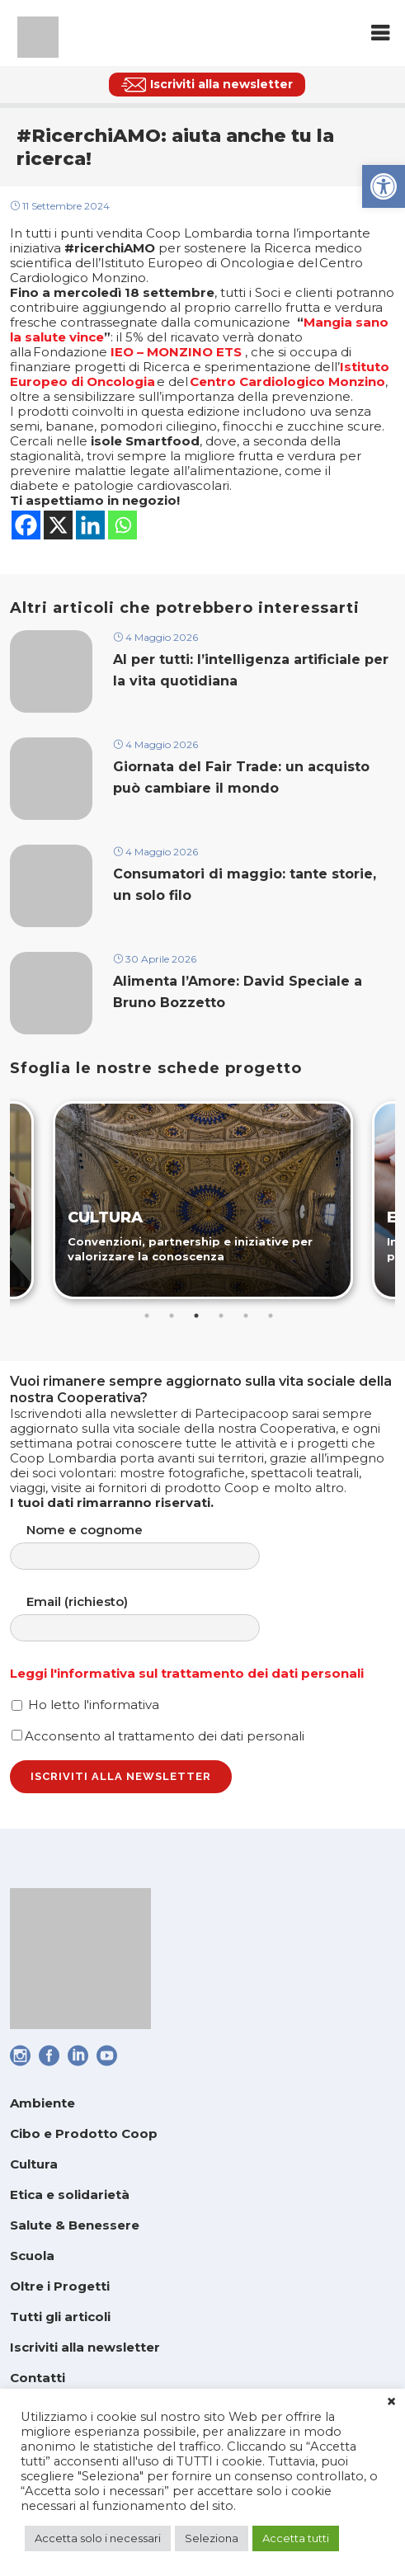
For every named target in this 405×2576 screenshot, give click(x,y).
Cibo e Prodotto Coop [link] (84, 2133)
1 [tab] (147, 1315)
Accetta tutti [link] (295, 2538)
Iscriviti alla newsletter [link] (85, 2347)
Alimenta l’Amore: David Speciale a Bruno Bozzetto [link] (237, 991)
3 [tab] (196, 1315)
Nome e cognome (151, 1546)
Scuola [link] (32, 2255)
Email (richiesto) (151, 1617)
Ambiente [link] (42, 2103)
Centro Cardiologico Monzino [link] (287, 381)
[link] (383, 186)
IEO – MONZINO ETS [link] (176, 352)
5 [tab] (246, 1315)
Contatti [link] (37, 2377)
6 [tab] (270, 1315)
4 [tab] (221, 1315)
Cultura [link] (34, 2164)
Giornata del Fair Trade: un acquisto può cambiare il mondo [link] (241, 777)
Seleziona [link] (211, 2538)
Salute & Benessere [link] (74, 2225)
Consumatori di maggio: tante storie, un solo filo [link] (244, 884)
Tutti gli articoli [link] (60, 2316)
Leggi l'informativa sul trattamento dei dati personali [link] (187, 1673)
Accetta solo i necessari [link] (98, 2538)
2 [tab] (171, 1315)
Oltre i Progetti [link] (60, 2286)
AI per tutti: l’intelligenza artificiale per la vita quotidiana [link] (251, 670)
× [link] (391, 2402)
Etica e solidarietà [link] (70, 2194)
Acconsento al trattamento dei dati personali (158, 1736)
